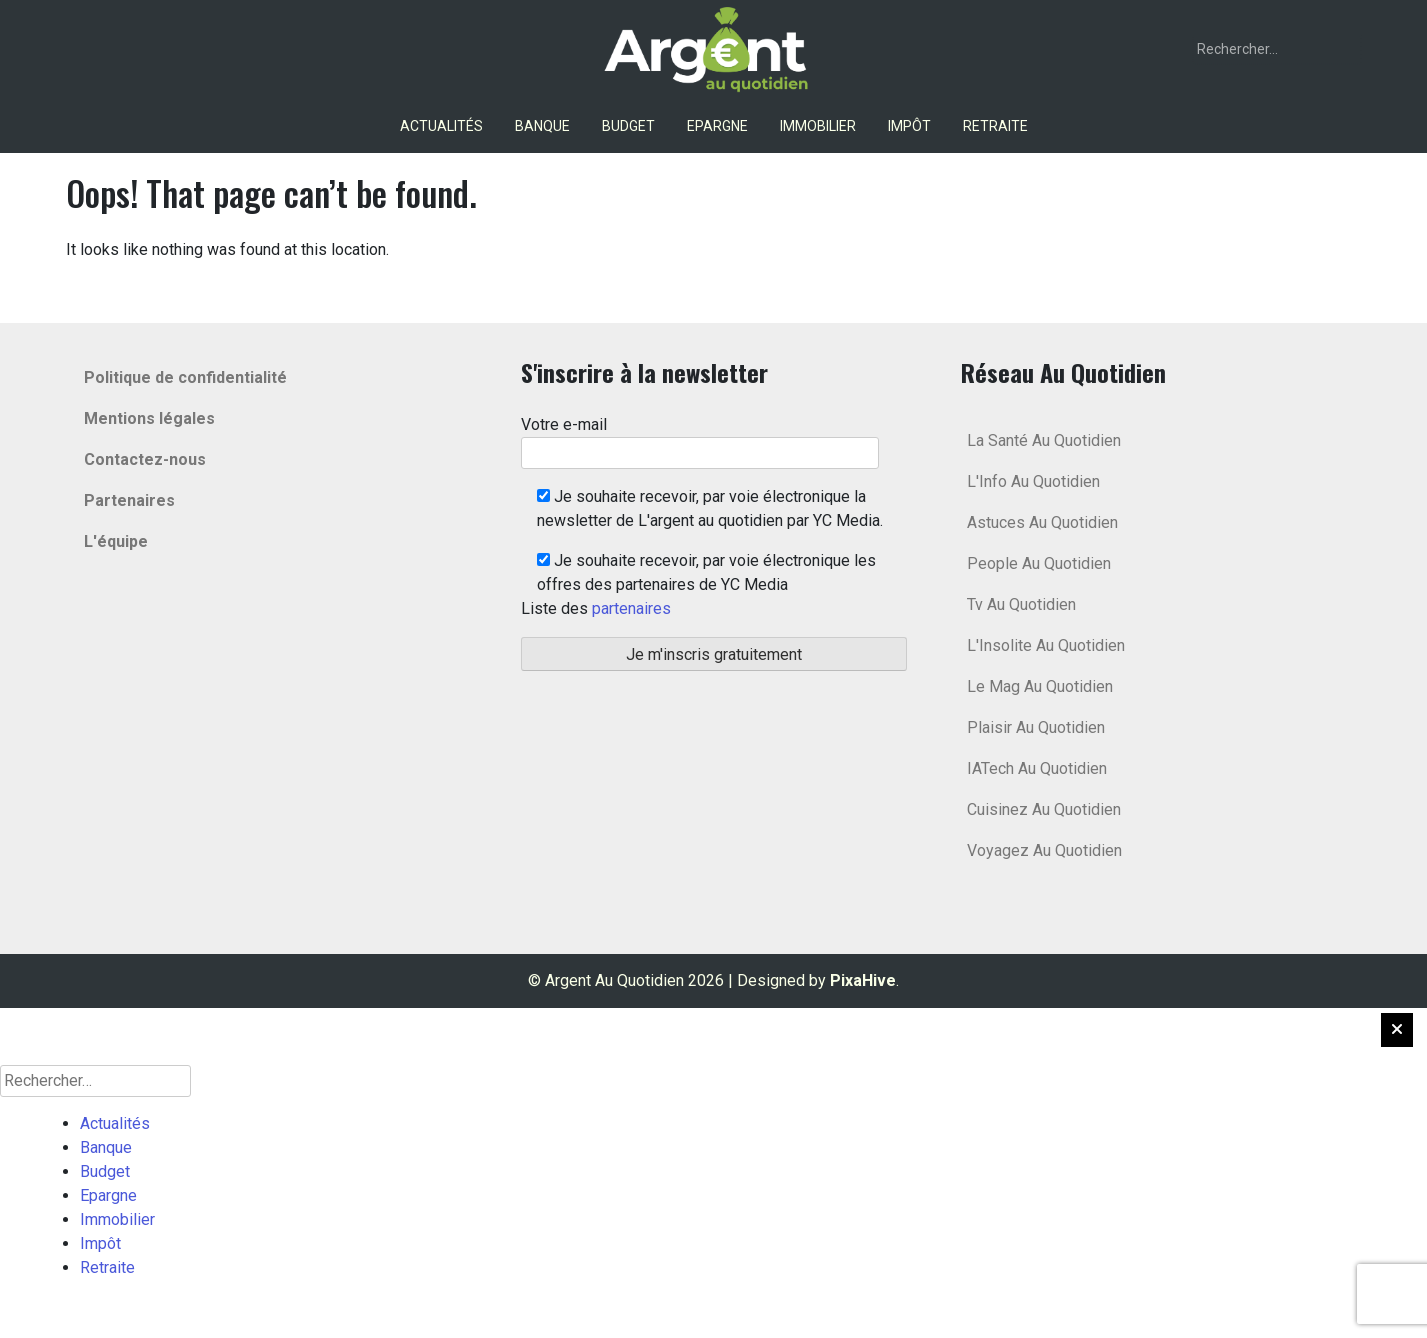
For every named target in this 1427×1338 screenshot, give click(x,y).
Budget (628, 126)
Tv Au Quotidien (1021, 604)
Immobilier (818, 126)
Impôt (909, 126)
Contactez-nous (145, 459)
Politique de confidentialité (185, 377)
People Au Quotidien (1039, 563)
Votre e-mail (700, 438)
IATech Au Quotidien (1037, 768)
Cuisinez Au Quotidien (1044, 809)
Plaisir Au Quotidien (1036, 727)
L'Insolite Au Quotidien (1046, 645)
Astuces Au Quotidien (1042, 522)
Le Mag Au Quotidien (1040, 686)
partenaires (631, 608)
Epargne (717, 126)
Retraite (995, 126)
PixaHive (863, 980)
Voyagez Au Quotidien (1044, 850)
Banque (542, 126)
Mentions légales (149, 418)
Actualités (441, 126)
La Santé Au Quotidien (1044, 440)
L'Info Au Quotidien (1033, 481)
